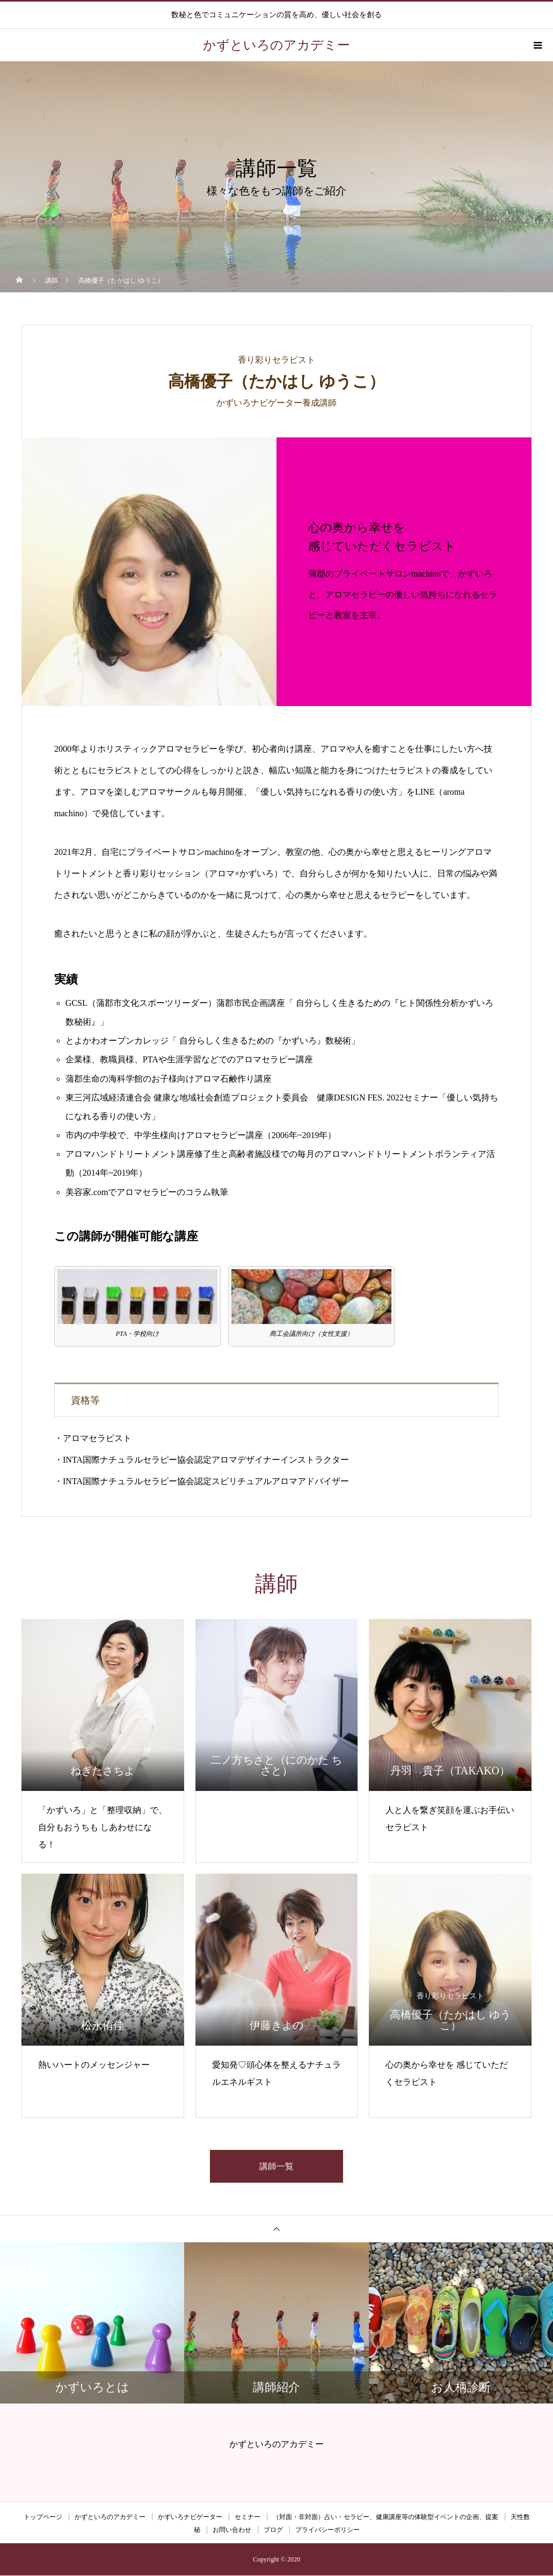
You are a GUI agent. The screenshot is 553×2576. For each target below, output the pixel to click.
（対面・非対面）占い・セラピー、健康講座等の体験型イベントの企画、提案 (385, 2517)
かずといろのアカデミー (110, 2517)
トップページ (43, 2517)
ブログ (273, 2530)
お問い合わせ (232, 2530)
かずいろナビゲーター (190, 2517)
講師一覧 (276, 2166)
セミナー (247, 2517)
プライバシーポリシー (327, 2530)
